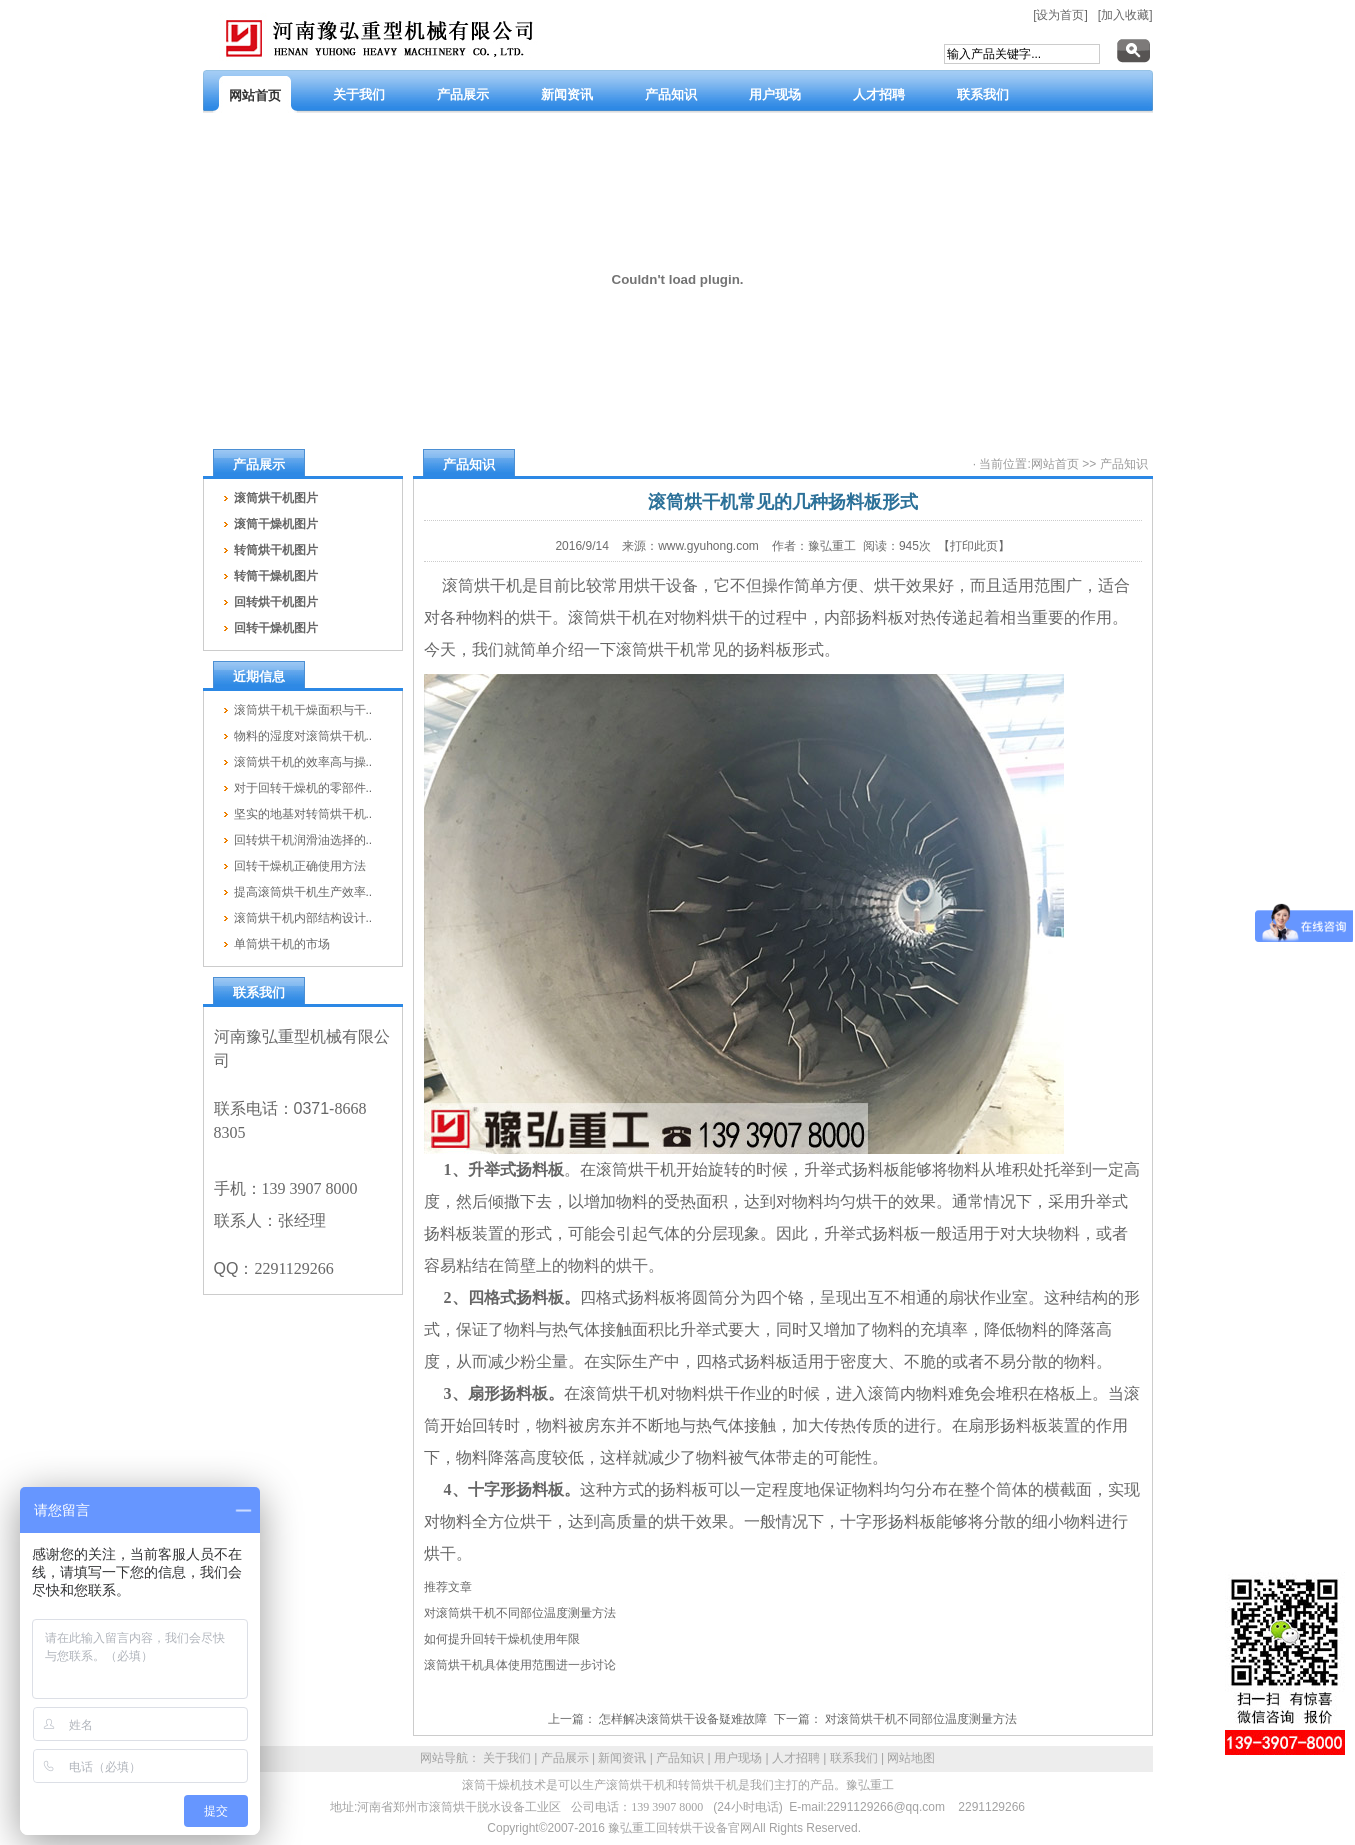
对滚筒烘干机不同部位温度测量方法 (520, 1613)
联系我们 (854, 1758)
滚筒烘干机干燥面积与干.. (303, 710)
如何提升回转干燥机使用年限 (502, 1639)
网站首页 (1055, 464)
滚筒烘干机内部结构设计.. (303, 918)
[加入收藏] (1125, 15)
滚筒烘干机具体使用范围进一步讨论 (520, 1665)
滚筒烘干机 (636, 1785)
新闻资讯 (622, 1758)
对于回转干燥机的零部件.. (303, 788)
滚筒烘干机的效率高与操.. (303, 762)
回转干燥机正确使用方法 (300, 866)
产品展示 (565, 1758)
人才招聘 (796, 1758)
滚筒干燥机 (492, 1785)
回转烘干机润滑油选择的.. (303, 840)
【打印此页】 (974, 546)
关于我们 (507, 1758)
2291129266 (991, 1807)
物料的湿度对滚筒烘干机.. (303, 736)
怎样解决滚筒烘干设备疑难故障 (683, 1719)
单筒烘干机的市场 (282, 944)
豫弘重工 (870, 1785)
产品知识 (1124, 464)
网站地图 (911, 1758)
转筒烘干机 (708, 1785)
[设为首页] (1060, 15)
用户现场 (738, 1758)
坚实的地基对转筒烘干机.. (303, 814)
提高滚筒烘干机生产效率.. (303, 892)
